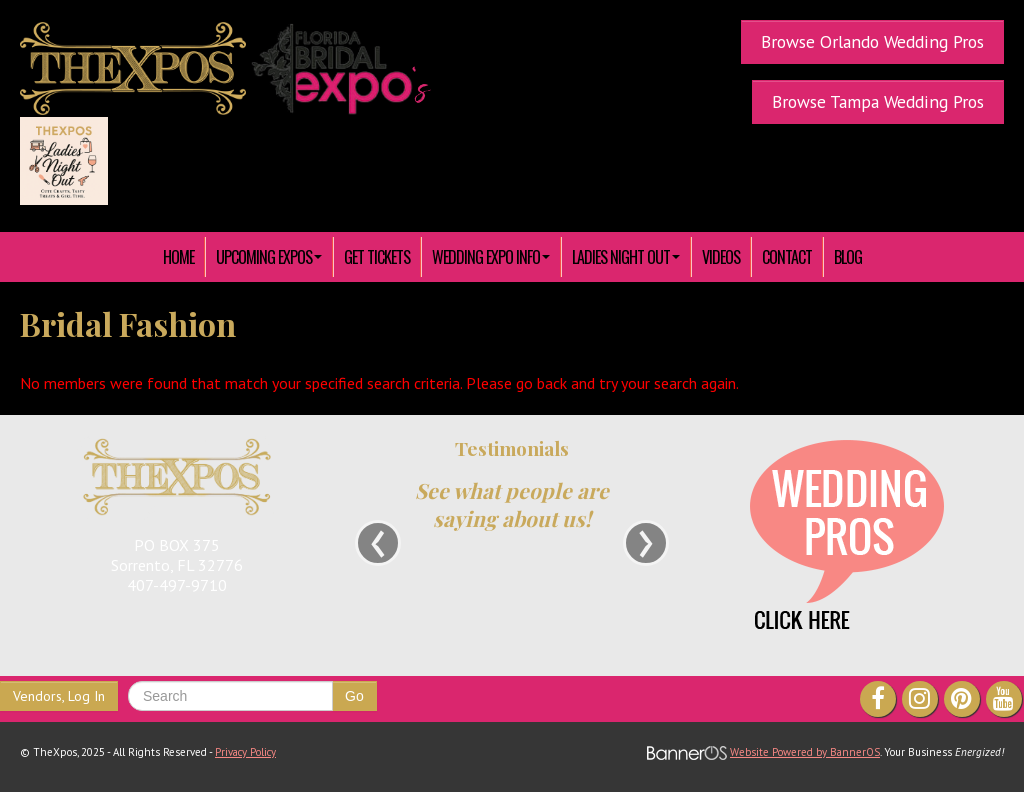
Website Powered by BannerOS (805, 752)
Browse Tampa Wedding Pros (878, 101)
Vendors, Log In (59, 696)
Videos (721, 257)
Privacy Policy (245, 752)
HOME (178, 257)
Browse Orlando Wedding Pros (872, 41)
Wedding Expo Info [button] (491, 257)
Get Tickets (377, 257)
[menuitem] (179, 257)
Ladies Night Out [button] (626, 257)
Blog (848, 257)
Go (354, 696)
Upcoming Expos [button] (269, 257)
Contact (787, 257)
